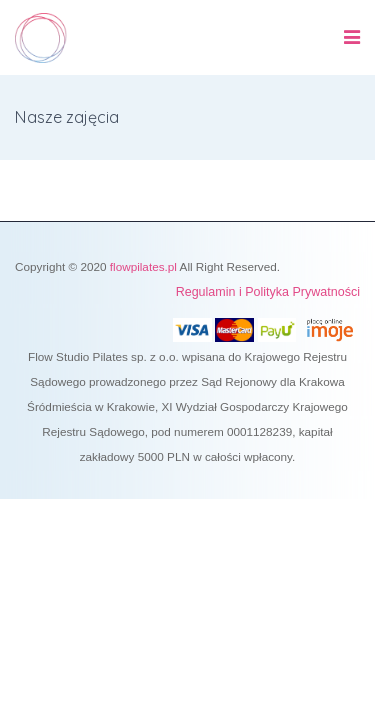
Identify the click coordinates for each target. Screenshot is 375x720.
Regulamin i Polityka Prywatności (268, 292)
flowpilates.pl (143, 266)
